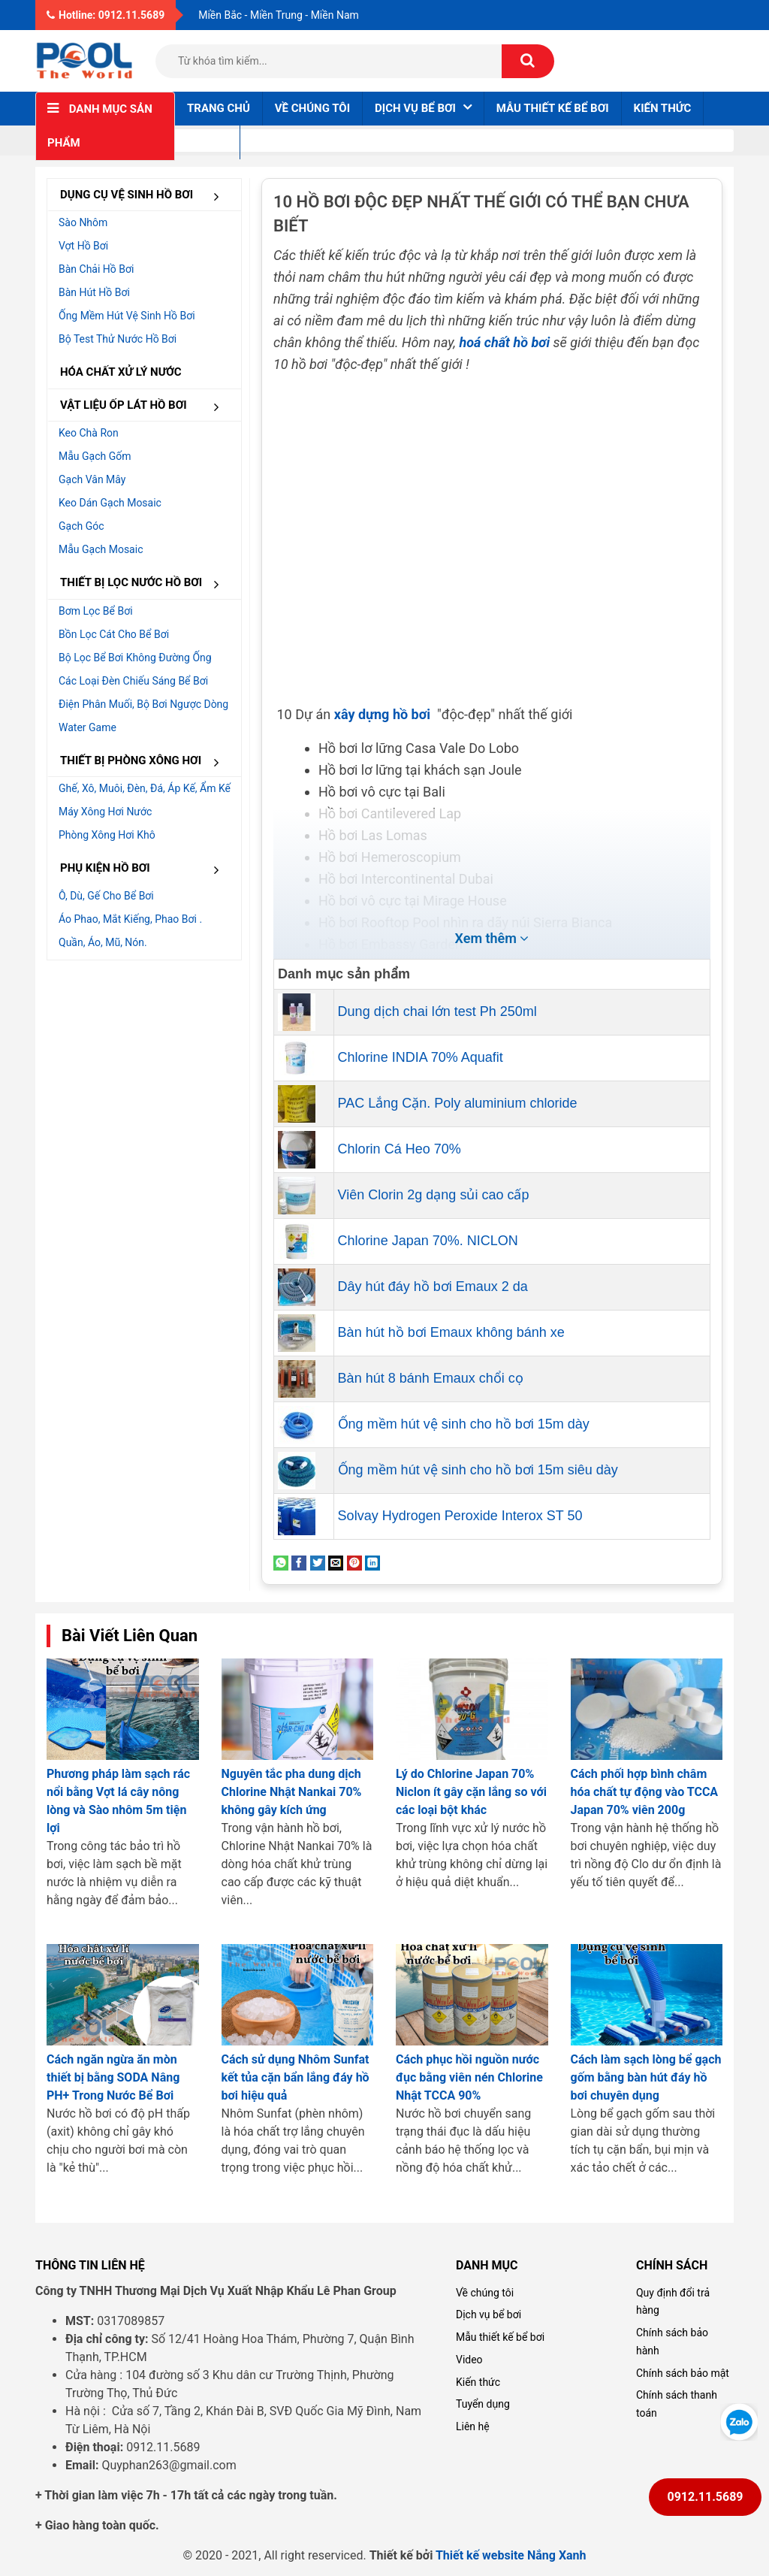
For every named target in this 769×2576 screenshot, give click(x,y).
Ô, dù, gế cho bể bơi (106, 896)
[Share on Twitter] (317, 1562)
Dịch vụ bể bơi (488, 2314)
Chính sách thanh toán (676, 2404)
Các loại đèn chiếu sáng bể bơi (133, 681)
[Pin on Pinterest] (354, 1562)
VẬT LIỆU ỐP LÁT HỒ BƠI (145, 406)
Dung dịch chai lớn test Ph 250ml (437, 1011)
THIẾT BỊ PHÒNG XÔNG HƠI (145, 761)
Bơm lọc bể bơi (96, 611)
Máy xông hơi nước (105, 812)
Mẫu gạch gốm (95, 456)
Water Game (87, 727)
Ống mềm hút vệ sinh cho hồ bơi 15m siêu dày (478, 1469)
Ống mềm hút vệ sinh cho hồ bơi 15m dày (464, 1424)
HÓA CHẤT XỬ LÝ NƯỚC (121, 372)
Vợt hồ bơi (83, 246)
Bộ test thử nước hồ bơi (117, 339)
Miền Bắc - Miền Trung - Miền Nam (278, 15)
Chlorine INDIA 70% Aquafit (420, 1057)
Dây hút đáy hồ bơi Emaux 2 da (433, 1286)
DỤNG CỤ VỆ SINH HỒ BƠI (145, 196)
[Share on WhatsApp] (280, 1562)
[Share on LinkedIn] (372, 1562)
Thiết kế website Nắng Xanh (511, 2555)
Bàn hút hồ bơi (94, 292)
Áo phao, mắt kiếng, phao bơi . (130, 919)
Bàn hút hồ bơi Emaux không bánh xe (451, 1332)
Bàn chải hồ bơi (96, 269)
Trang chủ (218, 108)
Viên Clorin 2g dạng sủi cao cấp (433, 1194)
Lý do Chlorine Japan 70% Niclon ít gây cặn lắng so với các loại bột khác (471, 1792)
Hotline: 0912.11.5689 (105, 15)
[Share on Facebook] (298, 1562)
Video (469, 2360)
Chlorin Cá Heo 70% (399, 1148)
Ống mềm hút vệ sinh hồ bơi (127, 316)
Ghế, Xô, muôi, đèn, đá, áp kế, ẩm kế (145, 788)
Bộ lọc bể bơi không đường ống (135, 658)
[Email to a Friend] (335, 1562)
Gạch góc (81, 526)
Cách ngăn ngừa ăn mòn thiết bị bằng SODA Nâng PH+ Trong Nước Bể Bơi (113, 2077)
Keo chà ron (89, 433)
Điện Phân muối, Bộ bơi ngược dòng (143, 704)
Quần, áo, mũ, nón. (103, 942)
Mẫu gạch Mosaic (101, 549)
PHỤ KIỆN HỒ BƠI (145, 869)
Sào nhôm (83, 222)
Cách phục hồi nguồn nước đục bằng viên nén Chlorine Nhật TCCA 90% (469, 2077)
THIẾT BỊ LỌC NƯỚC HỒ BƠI (145, 583)
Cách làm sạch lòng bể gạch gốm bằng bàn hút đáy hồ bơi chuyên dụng (646, 2077)
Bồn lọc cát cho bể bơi (114, 634)
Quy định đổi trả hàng (673, 2302)
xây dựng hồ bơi (384, 714)
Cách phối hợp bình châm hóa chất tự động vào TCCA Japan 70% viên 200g (645, 1792)
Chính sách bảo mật (682, 2373)
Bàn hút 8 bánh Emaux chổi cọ (430, 1378)
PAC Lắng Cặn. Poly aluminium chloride (458, 1103)
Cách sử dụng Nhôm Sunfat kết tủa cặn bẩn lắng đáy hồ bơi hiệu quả (295, 2077)
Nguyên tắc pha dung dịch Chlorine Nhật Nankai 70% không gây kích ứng (292, 1792)
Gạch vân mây (92, 479)
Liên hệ (207, 142)
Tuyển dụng (483, 2404)
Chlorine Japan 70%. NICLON (428, 1240)
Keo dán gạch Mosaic (110, 503)
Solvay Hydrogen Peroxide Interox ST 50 (460, 1515)
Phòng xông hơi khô (107, 835)
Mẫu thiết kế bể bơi (552, 108)
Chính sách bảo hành (672, 2342)
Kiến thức (663, 108)
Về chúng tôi (312, 108)
